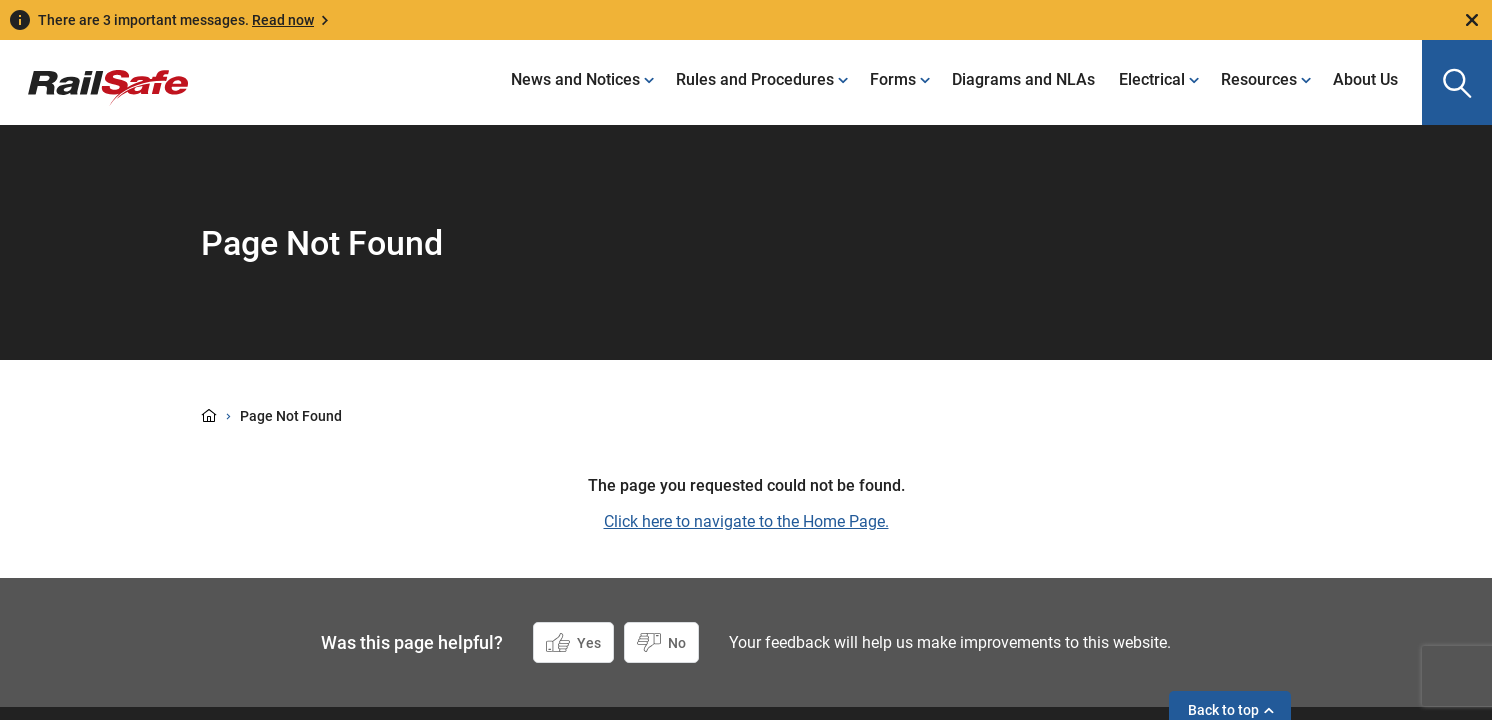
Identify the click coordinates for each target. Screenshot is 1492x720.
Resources (1259, 79)
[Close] (1472, 20)
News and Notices (575, 79)
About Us (1365, 79)
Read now (283, 20)
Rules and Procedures (755, 79)
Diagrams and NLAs (1023, 79)
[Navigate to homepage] (94, 73)
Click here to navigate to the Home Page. (746, 521)
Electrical (1152, 79)
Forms (893, 79)
